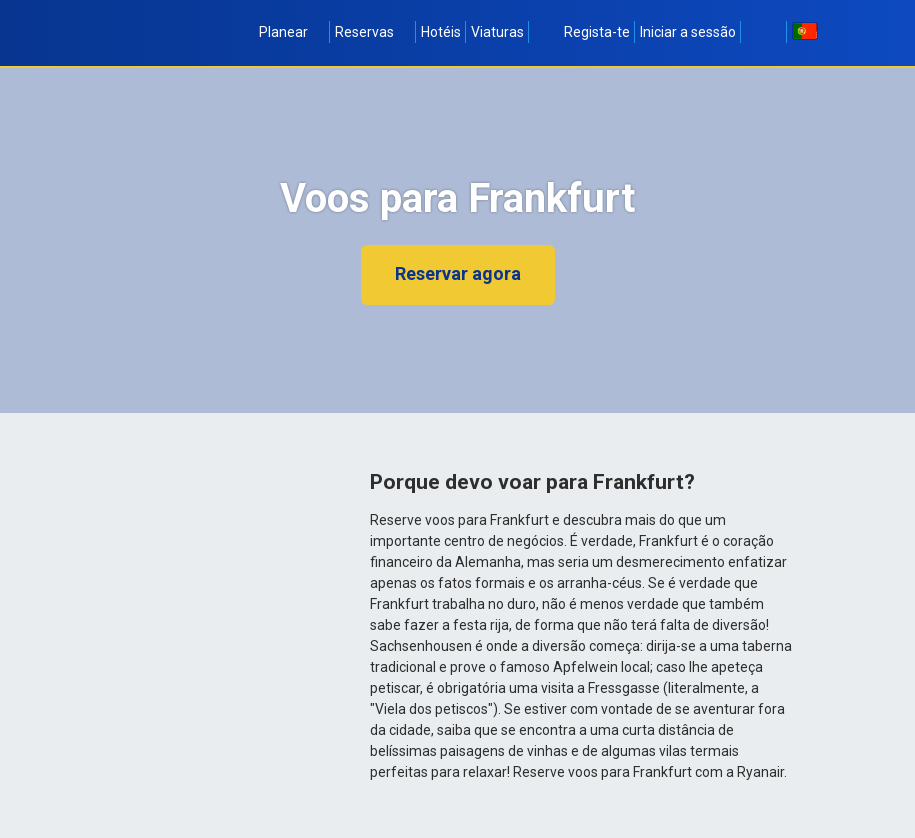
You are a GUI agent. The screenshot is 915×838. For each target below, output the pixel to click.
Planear (292, 32)
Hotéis (441, 32)
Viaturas (497, 32)
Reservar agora (458, 273)
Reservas (373, 32)
